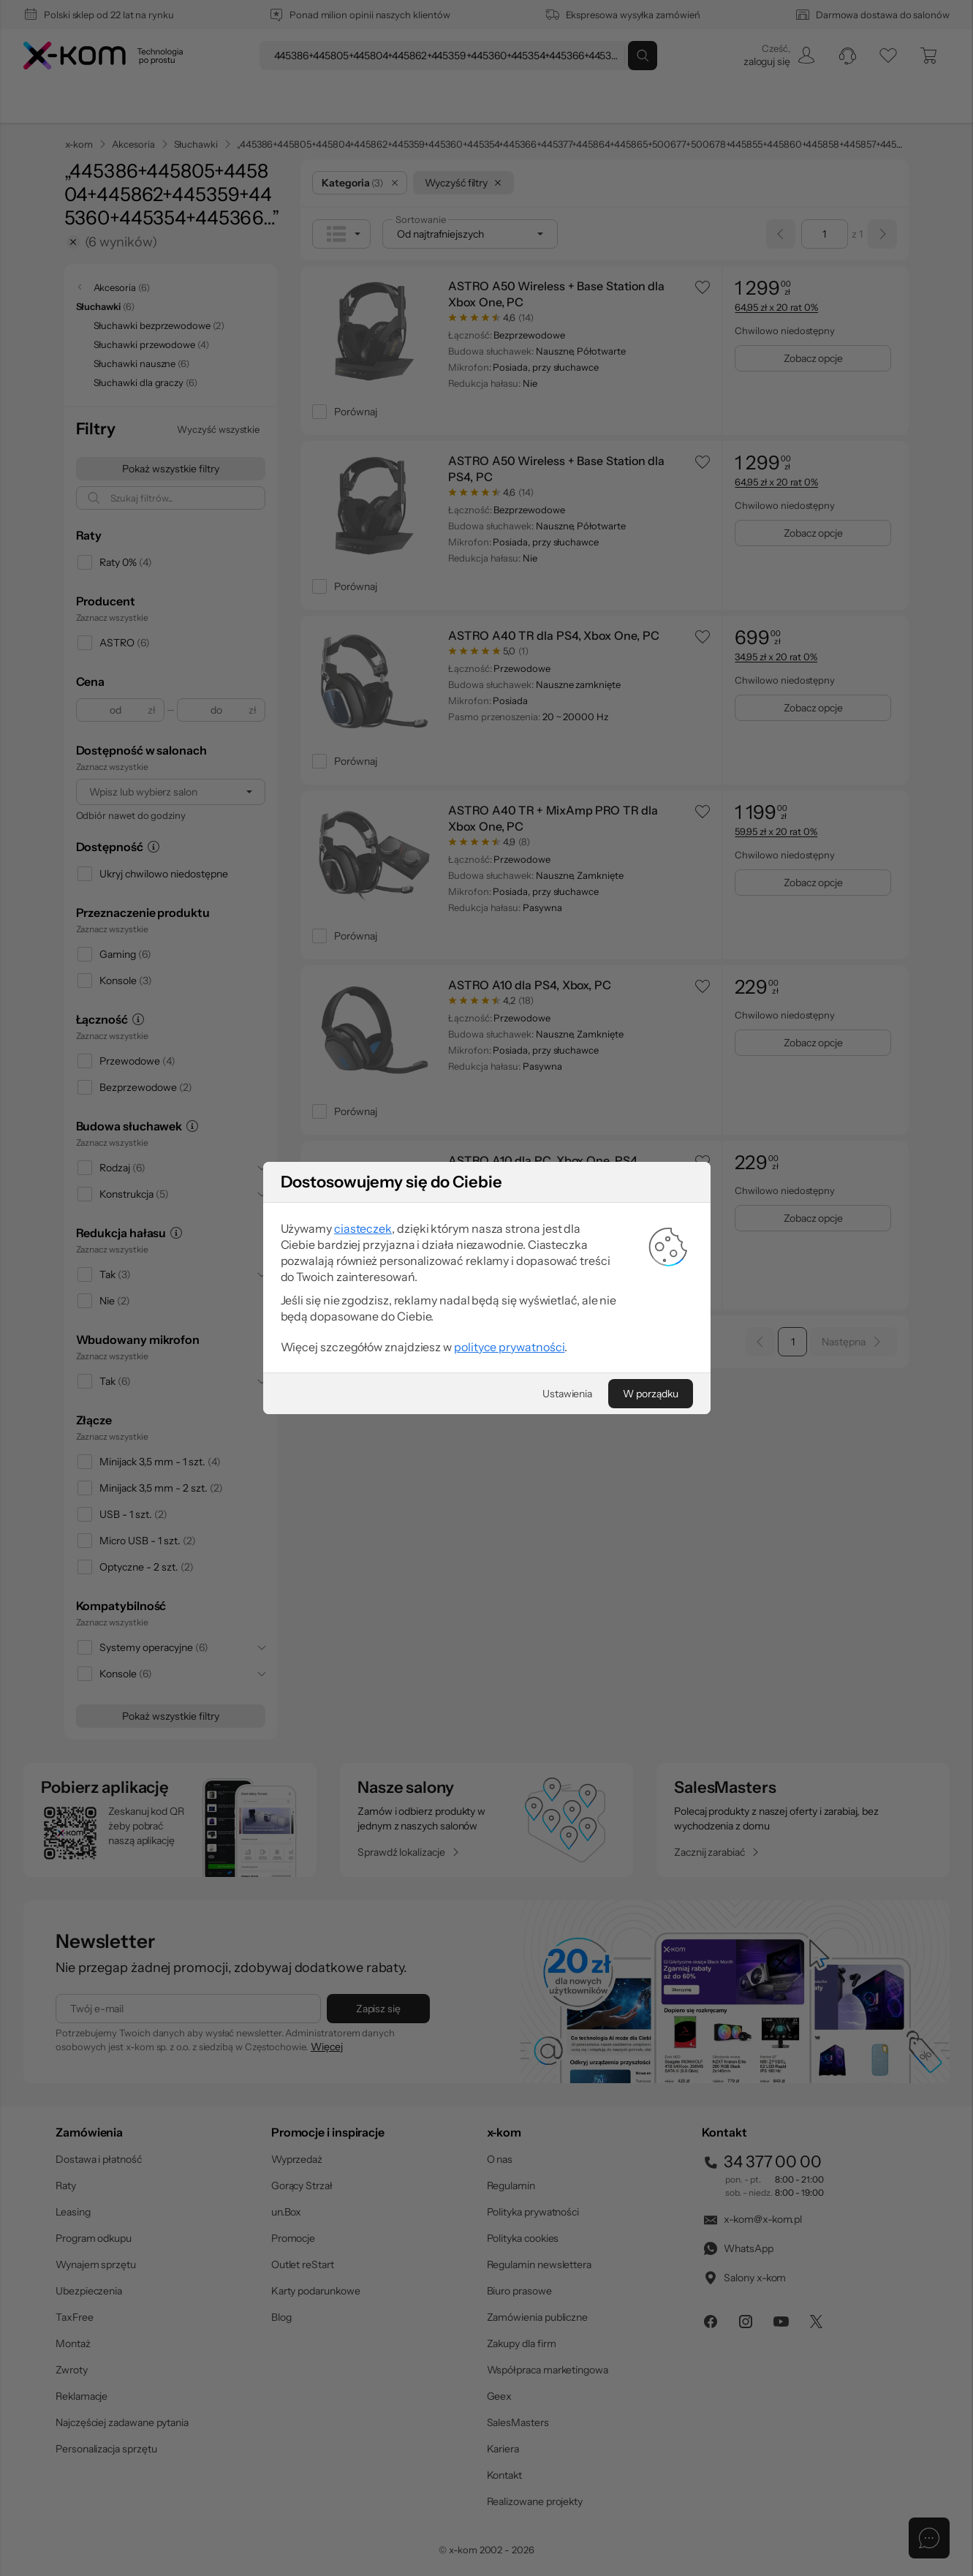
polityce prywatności (509, 1365)
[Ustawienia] (567, 1412)
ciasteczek (363, 1246)
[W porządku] (650, 1412)
